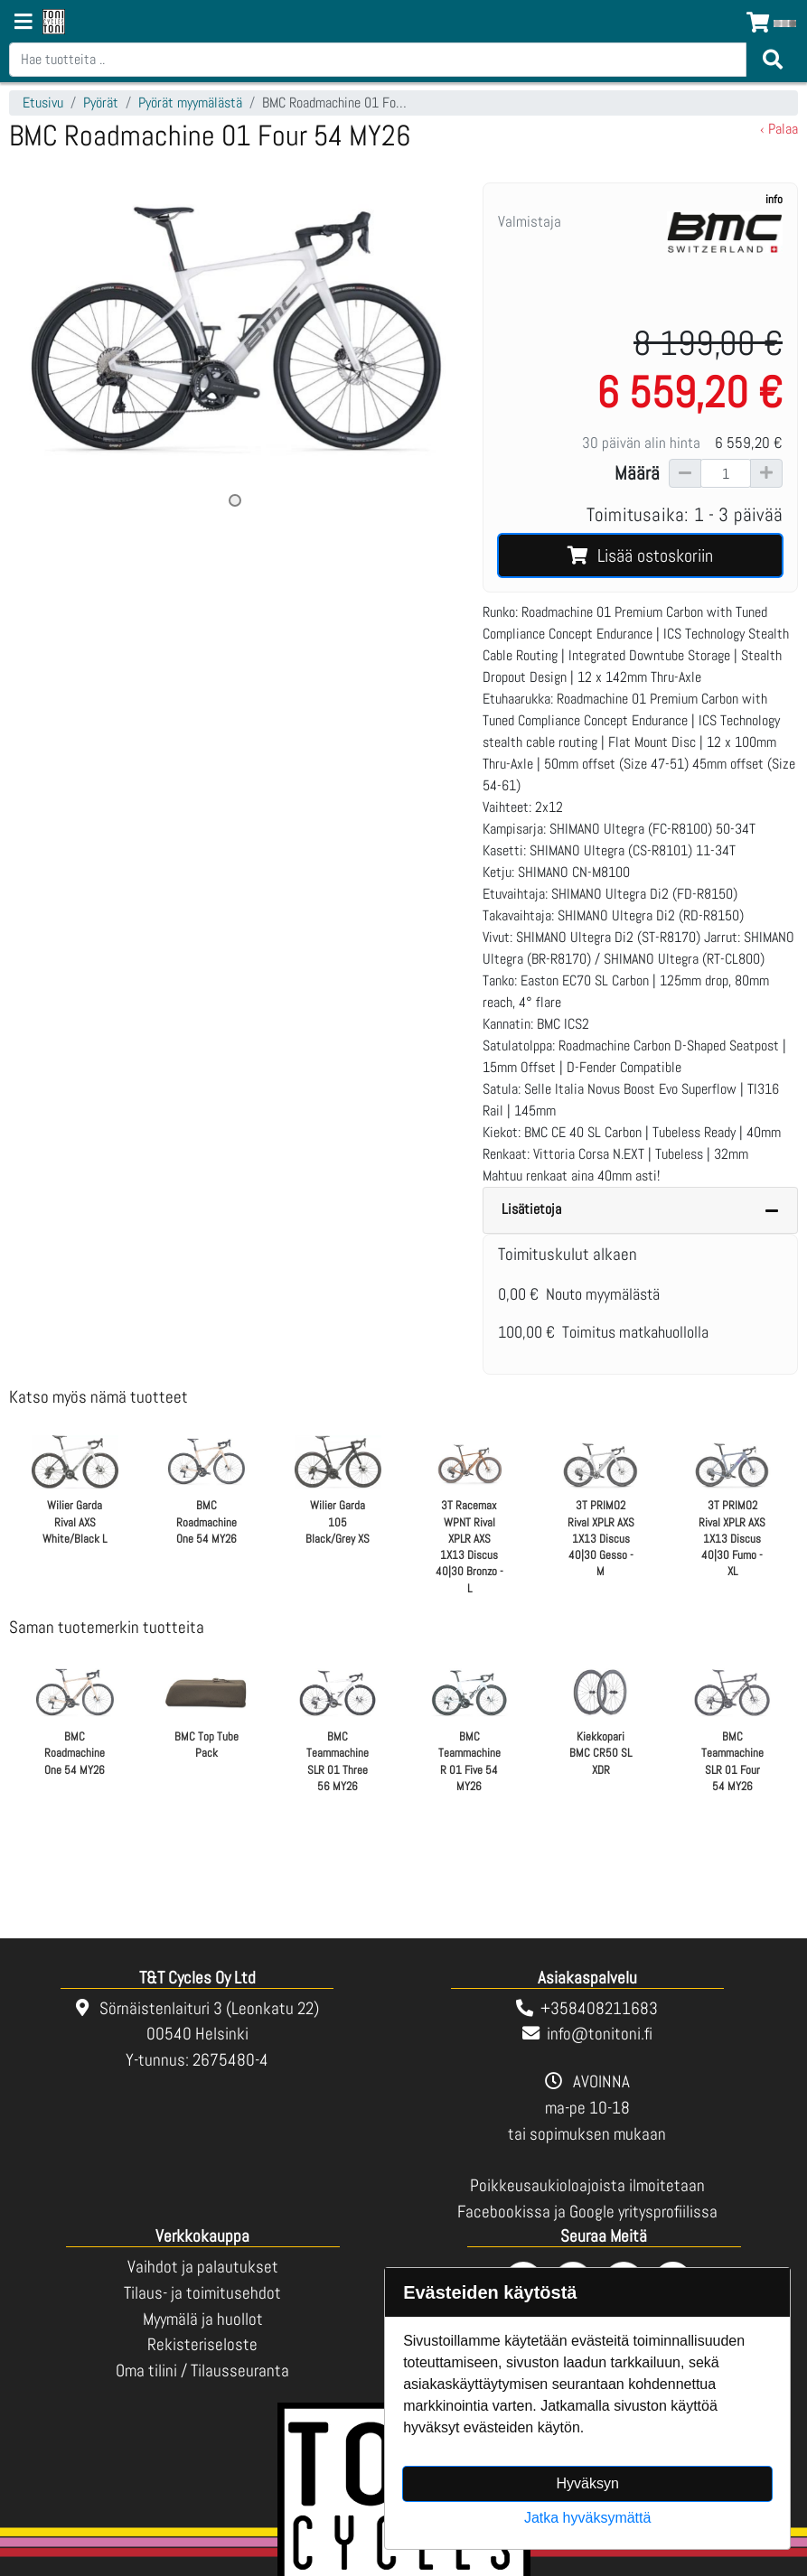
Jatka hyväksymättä (588, 2517)
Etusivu (43, 102)
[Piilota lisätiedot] (772, 1210)
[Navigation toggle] (23, 23)
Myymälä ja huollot (203, 2319)
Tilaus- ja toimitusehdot (202, 2293)
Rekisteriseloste (202, 2344)
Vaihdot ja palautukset (202, 2266)
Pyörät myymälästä (190, 102)
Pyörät (100, 102)
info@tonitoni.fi (599, 2033)
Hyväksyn (587, 2483)
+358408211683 (599, 2008)
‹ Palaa (779, 128)
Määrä (637, 473)
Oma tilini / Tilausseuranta (202, 2370)
